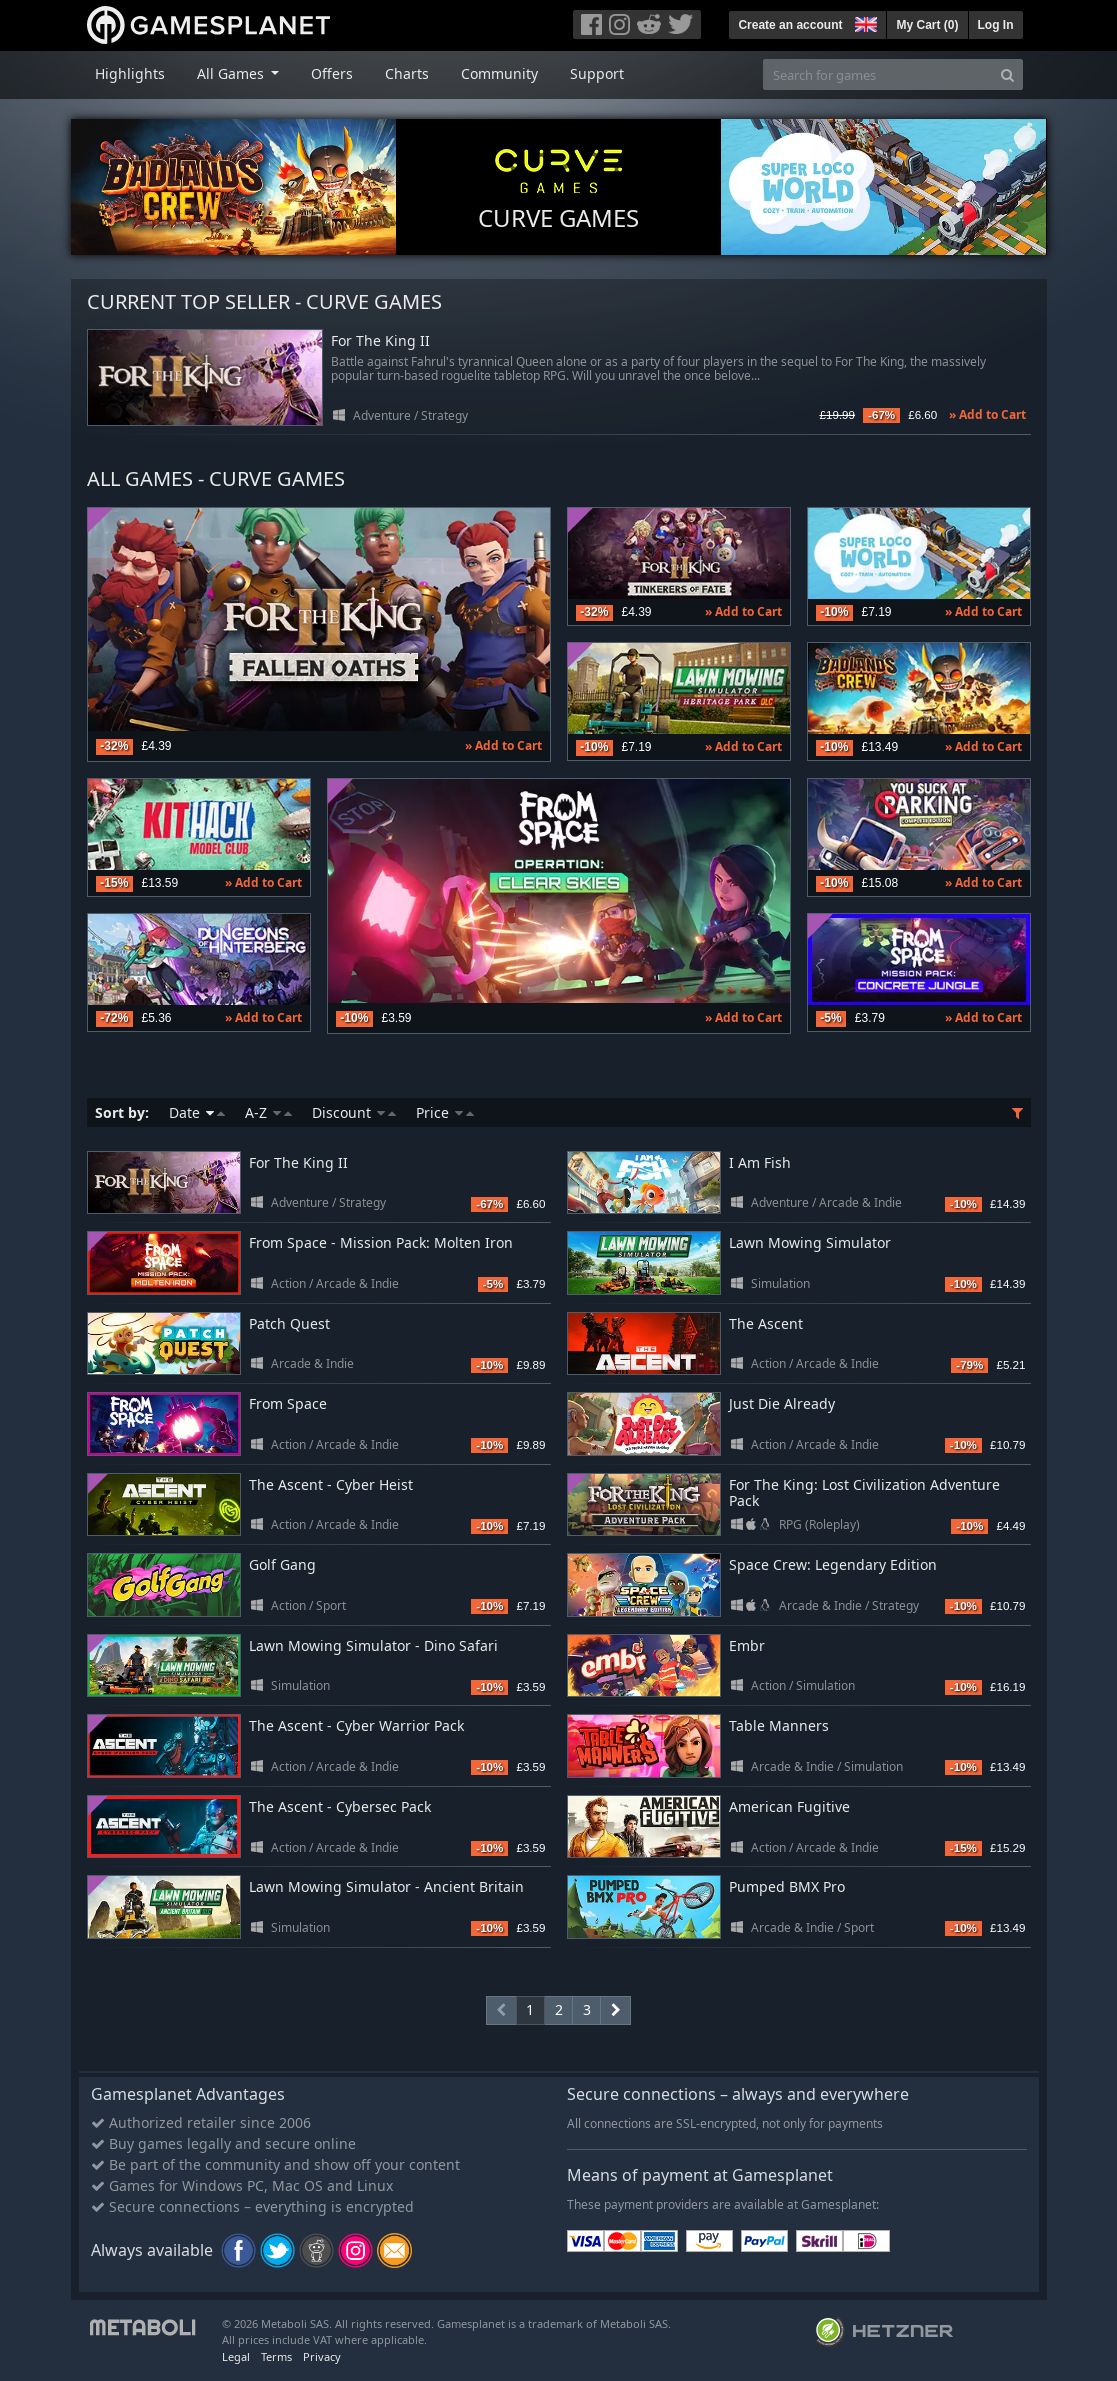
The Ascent (766, 1323)
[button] (864, 22)
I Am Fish (760, 1162)
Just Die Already (782, 1403)
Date (197, 1112)
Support (597, 73)
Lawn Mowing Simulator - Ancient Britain (386, 1886)
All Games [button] (232, 73)
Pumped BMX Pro (787, 1886)
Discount (354, 1112)
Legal (236, 2356)
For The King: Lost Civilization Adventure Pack (864, 1493)
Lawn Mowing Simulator (810, 1242)
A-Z (268, 1112)
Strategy (444, 415)
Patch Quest (289, 1323)
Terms (276, 2356)
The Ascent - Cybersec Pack (340, 1806)
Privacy (322, 2356)
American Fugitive (789, 1806)
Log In (996, 25)
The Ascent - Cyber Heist (331, 1484)
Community (499, 73)
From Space (288, 1403)
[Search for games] (878, 74)
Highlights (130, 73)
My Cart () (927, 25)
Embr (747, 1645)
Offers (332, 73)
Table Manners (779, 1725)
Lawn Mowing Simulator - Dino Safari (373, 1645)
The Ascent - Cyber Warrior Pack (356, 1725)
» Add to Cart (987, 414)
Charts (407, 73)
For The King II (380, 341)
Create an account (790, 25)
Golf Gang (282, 1564)
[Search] (1007, 74)
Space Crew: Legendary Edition (833, 1564)
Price (445, 1112)
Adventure (382, 415)
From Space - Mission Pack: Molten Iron (381, 1242)
